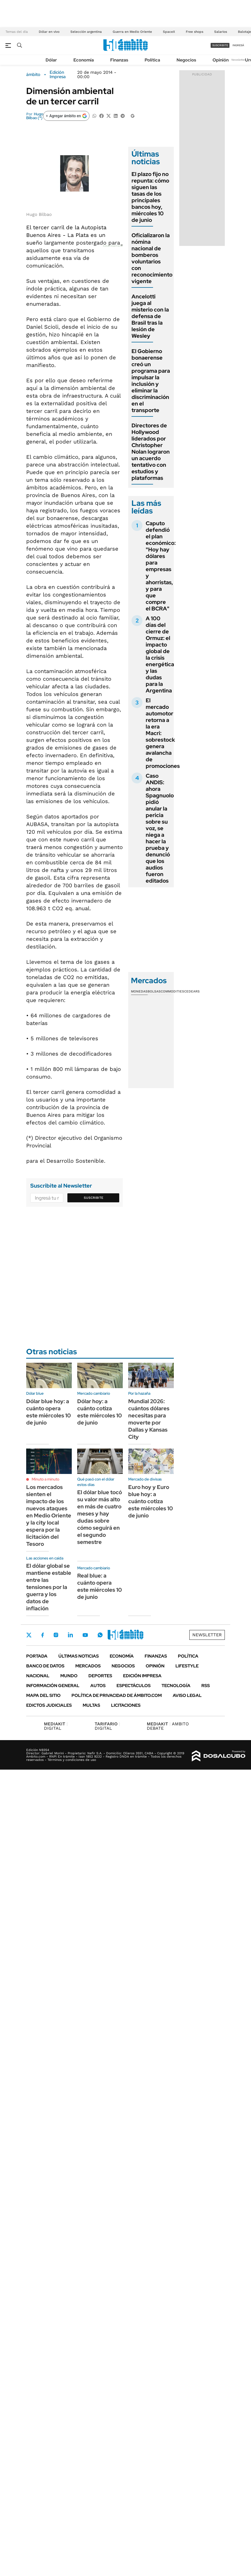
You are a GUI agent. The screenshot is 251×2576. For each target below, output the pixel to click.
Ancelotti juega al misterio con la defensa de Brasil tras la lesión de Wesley (150, 316)
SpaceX (169, 32)
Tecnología (176, 1685)
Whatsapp (100, 1634)
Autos (98, 1685)
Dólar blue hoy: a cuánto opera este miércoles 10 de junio (48, 1412)
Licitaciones (126, 1705)
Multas (91, 1705)
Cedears (192, 991)
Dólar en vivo (49, 32)
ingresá (238, 45)
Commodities (172, 991)
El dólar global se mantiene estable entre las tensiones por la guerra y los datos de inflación (48, 1587)
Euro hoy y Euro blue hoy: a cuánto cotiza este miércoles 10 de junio (150, 1501)
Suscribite (93, 1198)
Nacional (37, 1676)
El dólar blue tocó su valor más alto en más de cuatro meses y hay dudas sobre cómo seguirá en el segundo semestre (99, 1517)
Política (152, 60)
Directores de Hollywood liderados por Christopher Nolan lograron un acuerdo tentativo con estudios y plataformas (151, 451)
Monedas (139, 991)
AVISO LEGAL (187, 1695)
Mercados (88, 1666)
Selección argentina (86, 32)
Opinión (221, 60)
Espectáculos (133, 1685)
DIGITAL (56, 1726)
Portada (36, 1656)
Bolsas (154, 991)
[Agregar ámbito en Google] (66, 116)
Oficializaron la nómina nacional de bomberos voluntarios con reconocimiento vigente (152, 258)
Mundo (68, 1676)
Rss (205, 1685)
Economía (83, 60)
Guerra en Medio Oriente (132, 32)
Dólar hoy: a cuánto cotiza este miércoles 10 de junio (99, 1412)
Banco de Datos (45, 1666)
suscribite (220, 45)
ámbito (33, 74)
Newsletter (238, 59)
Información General (52, 1685)
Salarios (220, 32)
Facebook (42, 1634)
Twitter (29, 1635)
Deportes (100, 1676)
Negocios (186, 60)
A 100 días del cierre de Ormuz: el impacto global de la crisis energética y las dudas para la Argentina (160, 654)
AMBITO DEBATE (168, 1726)
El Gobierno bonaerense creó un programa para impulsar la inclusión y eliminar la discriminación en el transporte (151, 381)
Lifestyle (187, 1666)
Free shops (194, 32)
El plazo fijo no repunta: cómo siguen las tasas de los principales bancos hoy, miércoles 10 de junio (150, 197)
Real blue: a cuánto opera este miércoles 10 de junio (99, 1586)
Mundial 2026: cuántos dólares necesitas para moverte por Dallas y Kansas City (148, 1419)
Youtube (85, 1635)
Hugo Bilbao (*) (34, 115)
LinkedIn (70, 1634)
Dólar (51, 60)
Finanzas (119, 60)
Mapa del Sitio (43, 1695)
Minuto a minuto (45, 1479)
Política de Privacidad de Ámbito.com (116, 1695)
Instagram (55, 1634)
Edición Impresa (142, 1676)
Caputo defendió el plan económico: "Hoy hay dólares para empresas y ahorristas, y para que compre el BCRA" (161, 566)
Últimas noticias (78, 1656)
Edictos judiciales (49, 1705)
